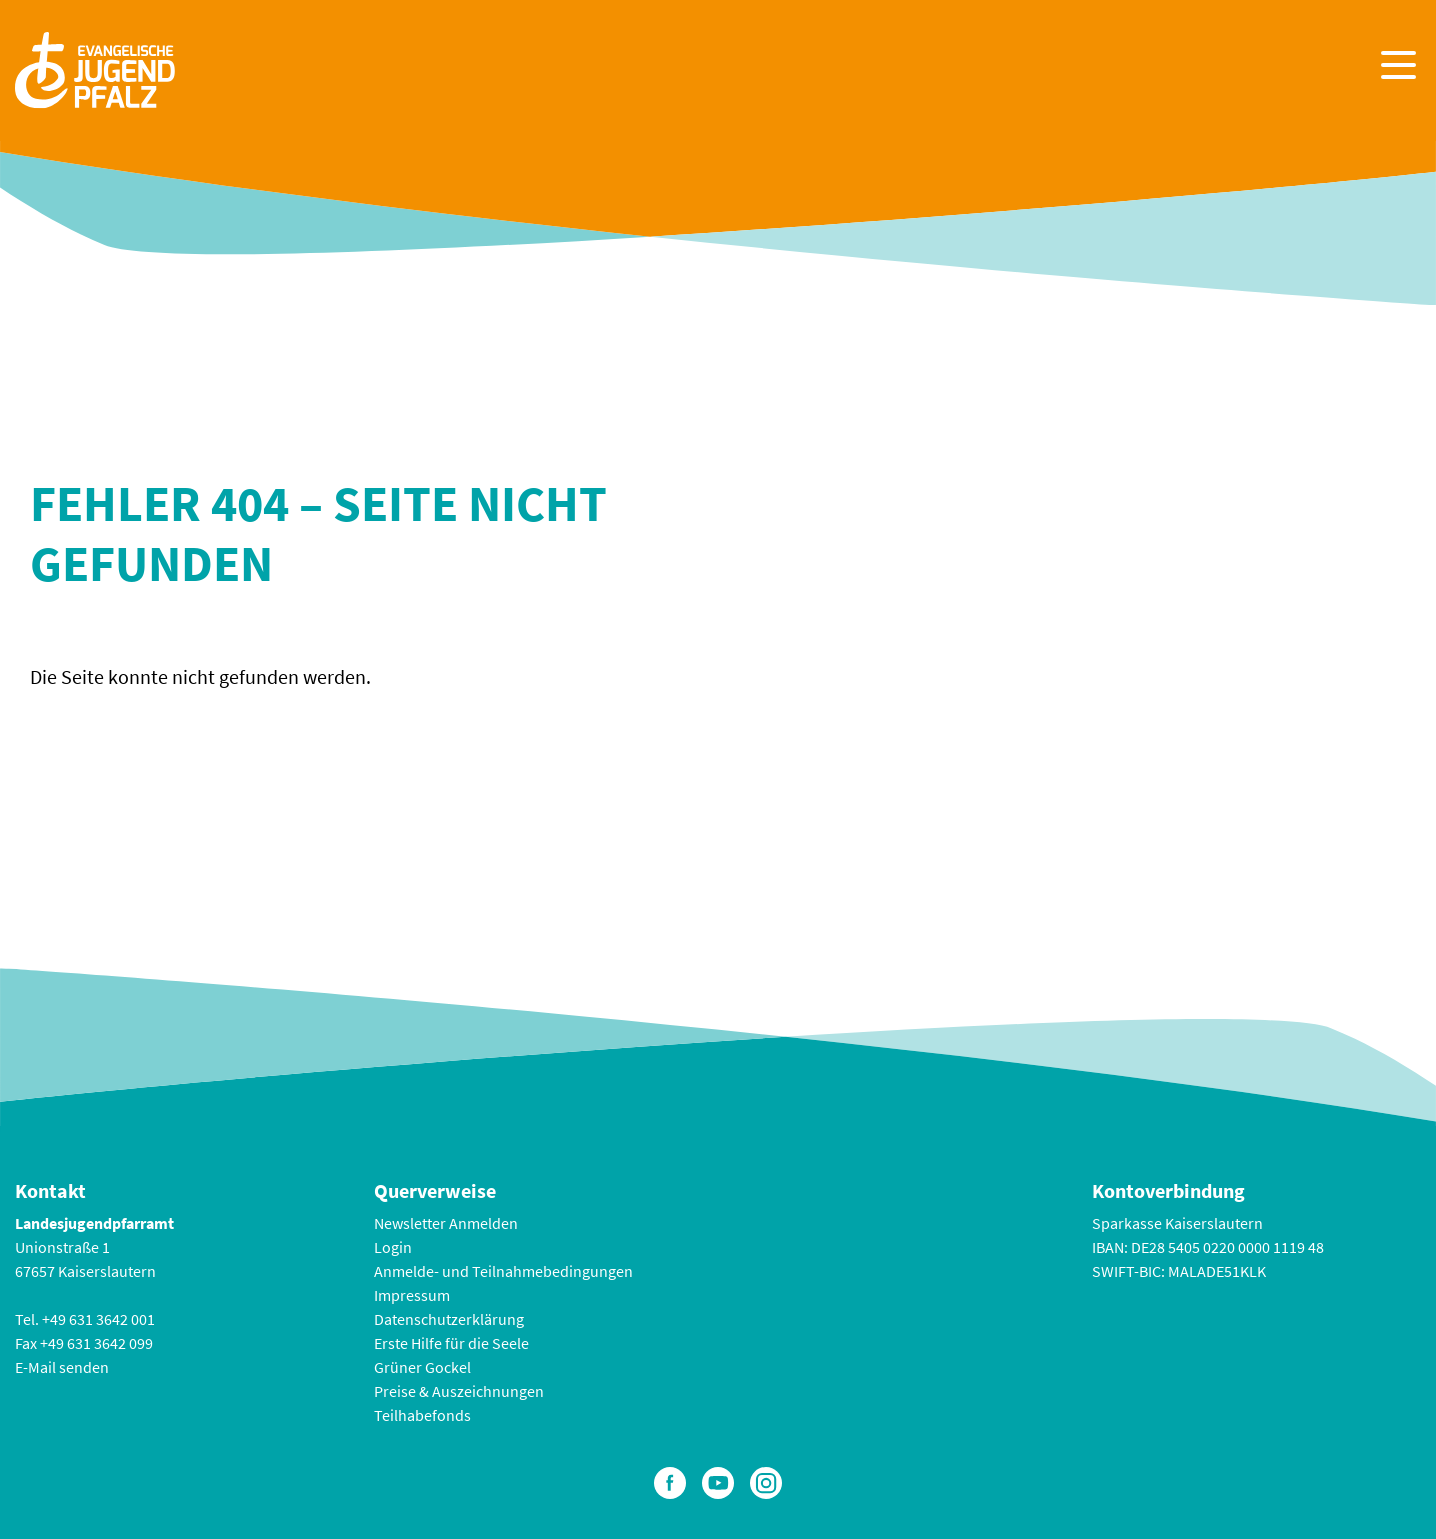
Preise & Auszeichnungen (459, 1391)
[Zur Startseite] (95, 67)
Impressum (412, 1295)
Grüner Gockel (422, 1367)
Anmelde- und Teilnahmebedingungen (503, 1271)
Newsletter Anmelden (446, 1223)
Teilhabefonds (422, 1415)
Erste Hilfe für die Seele (451, 1343)
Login (393, 1247)
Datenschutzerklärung (449, 1319)
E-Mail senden (62, 1367)
